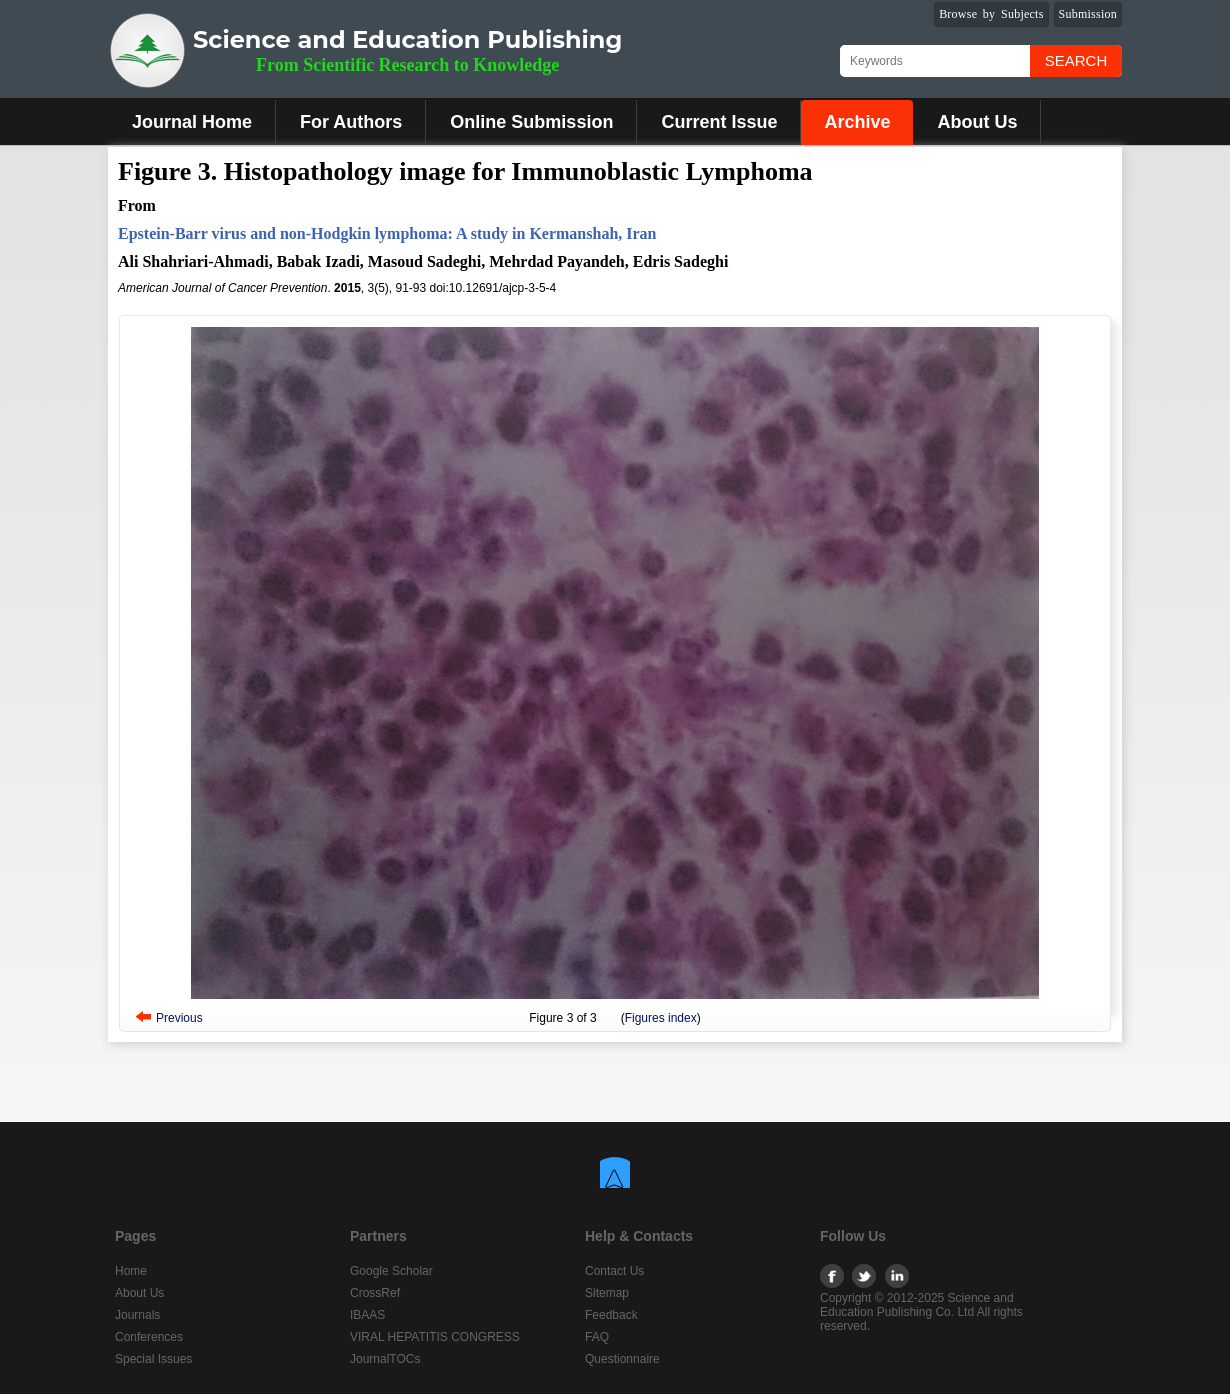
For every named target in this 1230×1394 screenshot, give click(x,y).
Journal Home (192, 122)
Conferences (149, 1337)
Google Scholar (391, 1271)
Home (131, 1271)
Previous (179, 1018)
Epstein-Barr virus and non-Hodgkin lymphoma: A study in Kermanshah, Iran (387, 233)
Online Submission (531, 122)
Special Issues (153, 1359)
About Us (977, 122)
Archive (857, 122)
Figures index (661, 1018)
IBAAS (367, 1315)
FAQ (597, 1337)
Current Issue (719, 122)
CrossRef (375, 1293)
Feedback (611, 1315)
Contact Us (614, 1271)
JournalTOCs (385, 1359)
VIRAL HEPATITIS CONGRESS (435, 1337)
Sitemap (607, 1293)
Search (1076, 60)
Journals (137, 1315)
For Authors (351, 122)
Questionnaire (622, 1359)
